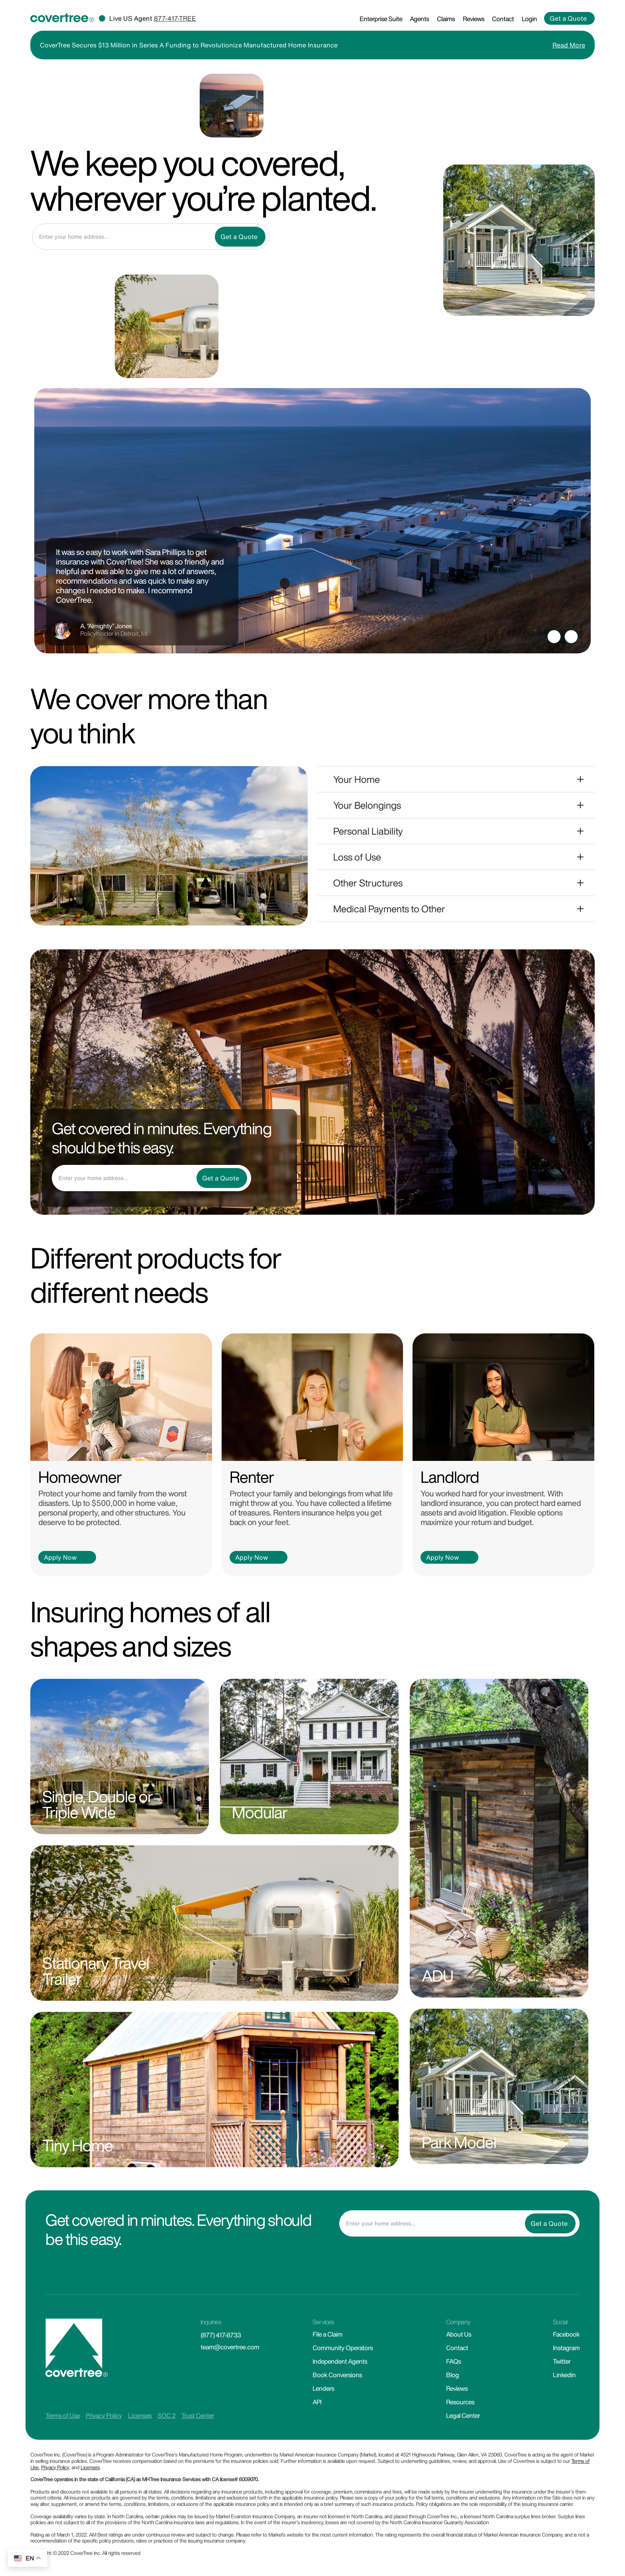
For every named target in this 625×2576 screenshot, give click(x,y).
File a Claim (327, 2334)
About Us (458, 2334)
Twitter (561, 2361)
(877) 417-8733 (220, 2335)
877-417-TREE (175, 18)
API (316, 2402)
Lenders (323, 2388)
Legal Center (463, 2415)
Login (529, 19)
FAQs (453, 2361)
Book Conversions (337, 2375)
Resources (460, 2402)
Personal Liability (368, 831)
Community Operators (342, 2348)
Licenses (139, 2415)
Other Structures (368, 883)
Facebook (566, 2334)
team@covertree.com (229, 2347)
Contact (503, 19)
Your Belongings (367, 805)
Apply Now (60, 1557)
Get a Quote (568, 18)
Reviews (473, 19)
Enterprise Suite (381, 19)
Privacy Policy (104, 2415)
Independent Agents (339, 2361)
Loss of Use (357, 857)
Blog (452, 2375)
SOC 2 (166, 2415)
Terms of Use (62, 2415)
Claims (446, 19)
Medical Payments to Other (389, 909)
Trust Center (197, 2415)
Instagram (566, 2348)
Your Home (356, 779)
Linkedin (564, 2375)
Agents (419, 19)
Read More (568, 45)
